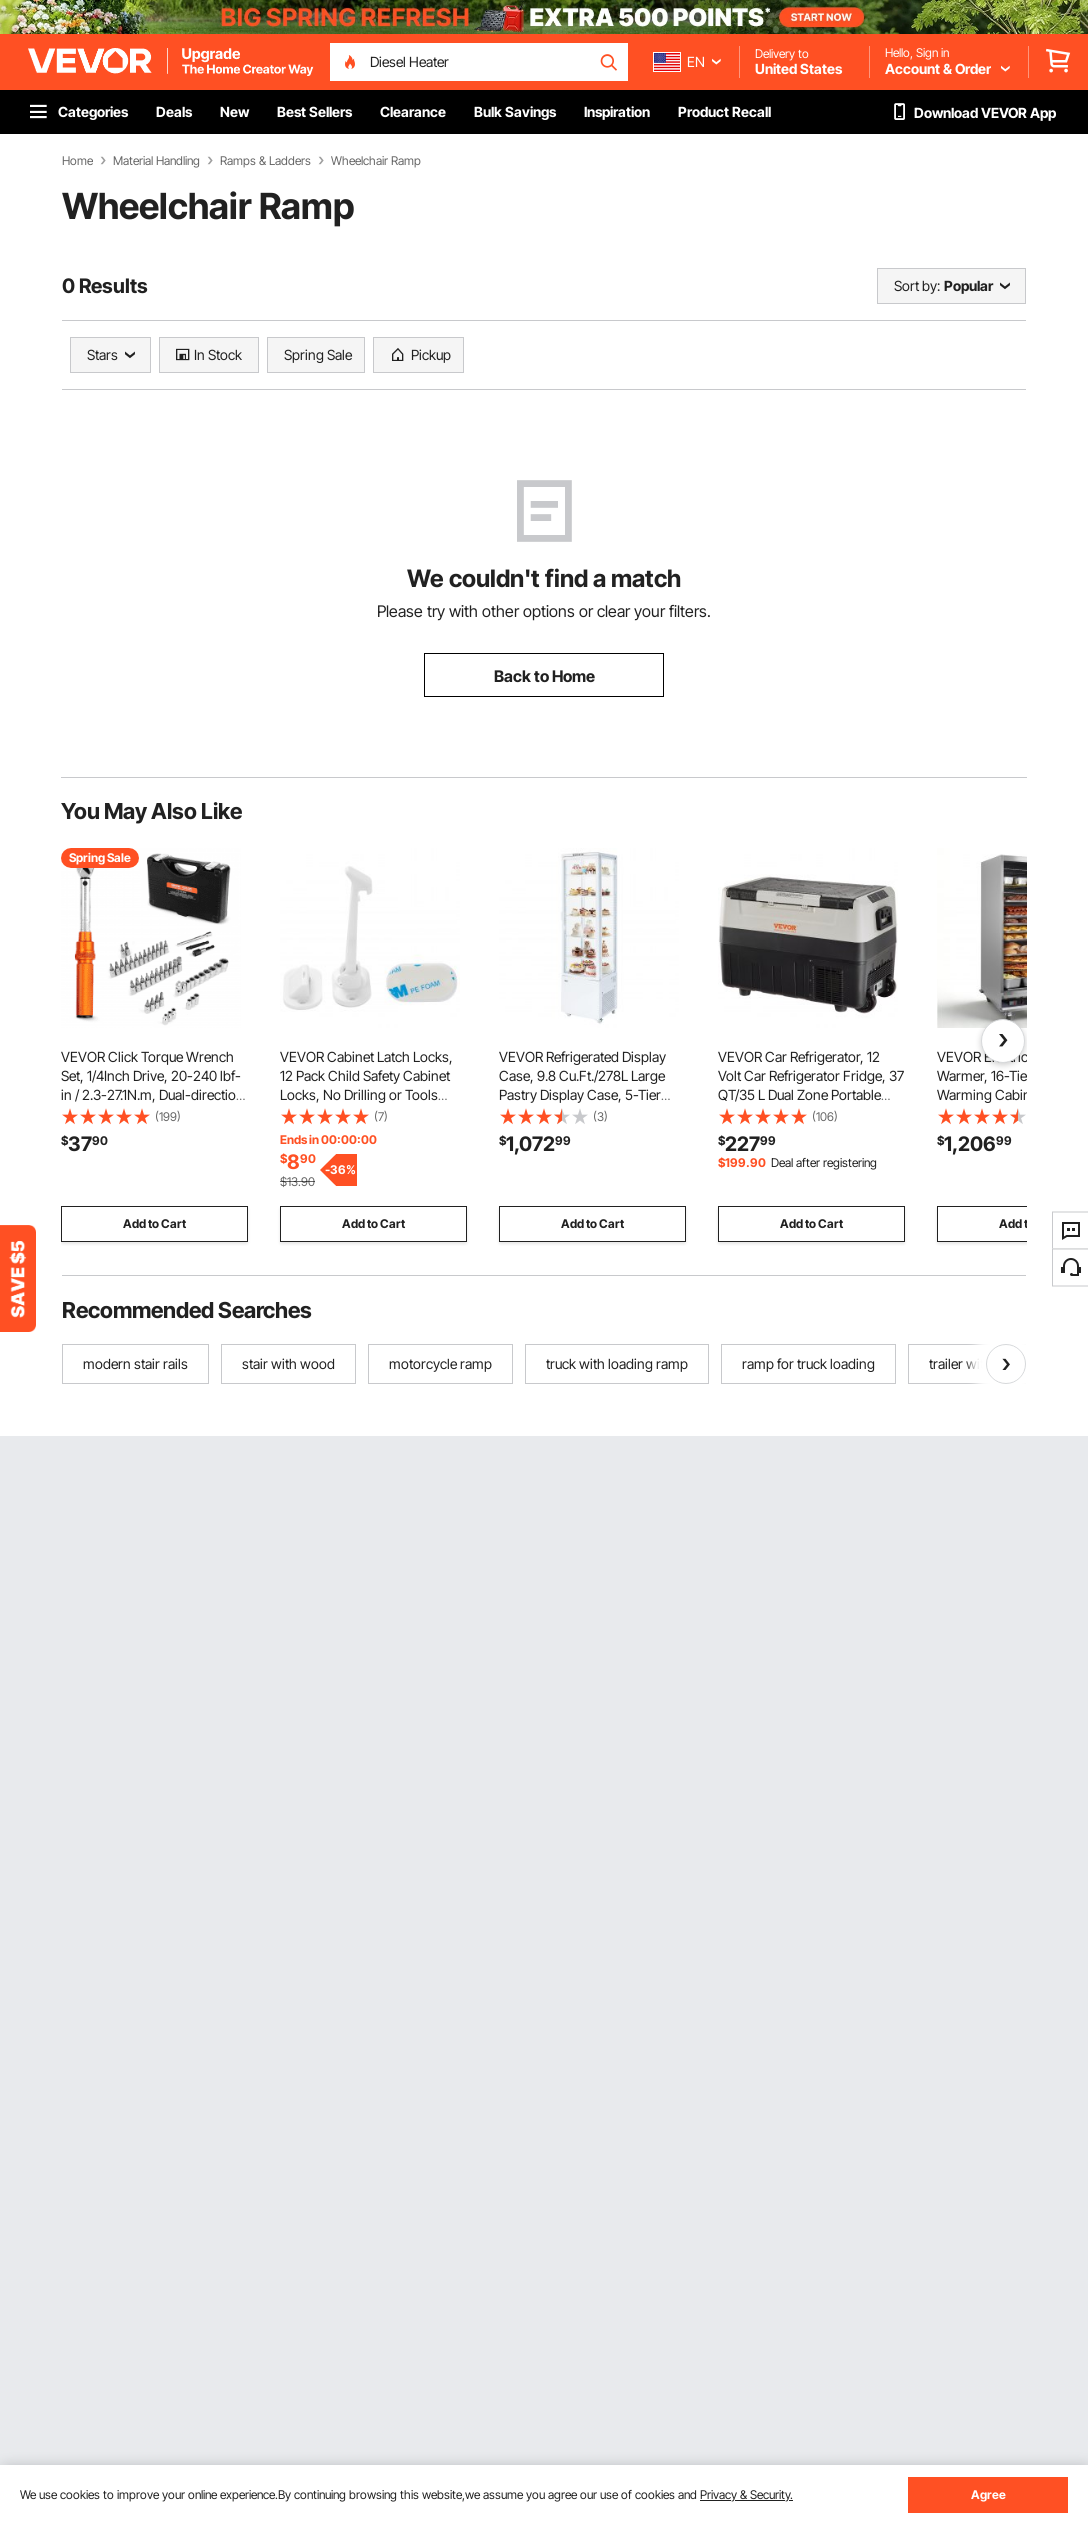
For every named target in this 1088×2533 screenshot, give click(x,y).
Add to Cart (154, 1223)
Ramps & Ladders (265, 161)
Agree (988, 2494)
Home (77, 161)
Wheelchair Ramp (376, 161)
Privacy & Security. (746, 2494)
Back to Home (544, 676)
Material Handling (156, 161)
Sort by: (917, 285)
